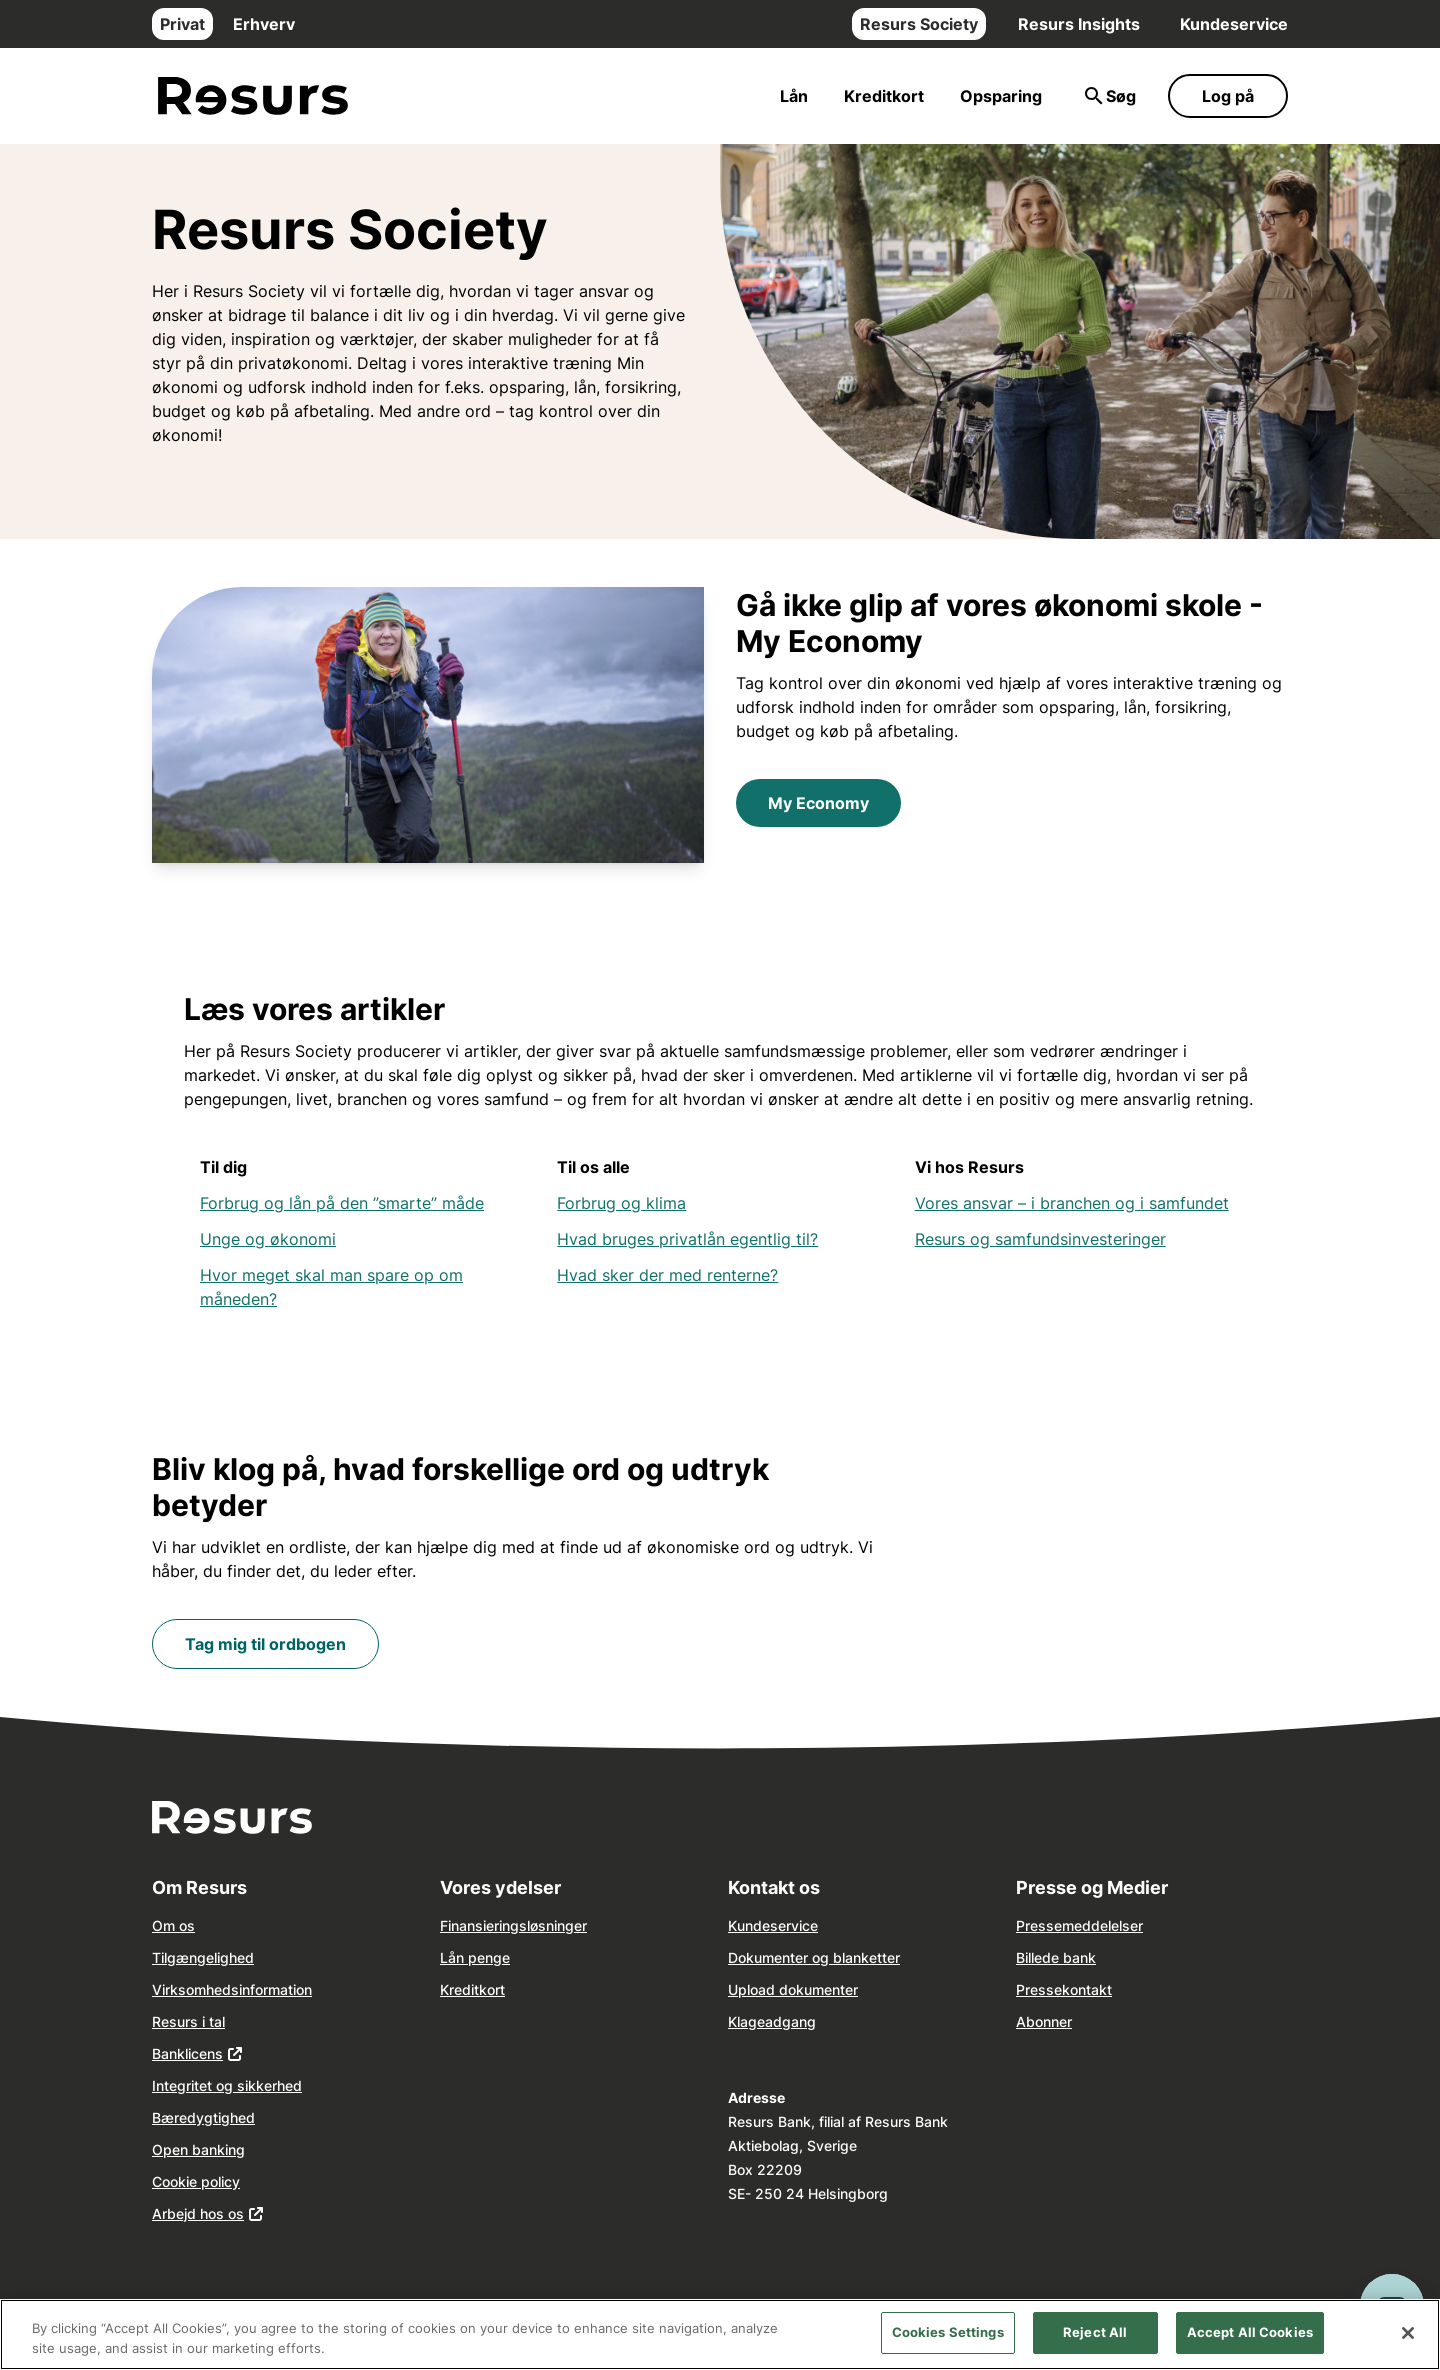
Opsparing (1001, 96)
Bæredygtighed (203, 2117)
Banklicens (187, 2053)
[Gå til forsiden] (253, 96)
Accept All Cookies (1250, 2332)
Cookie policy (196, 2181)
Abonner (1044, 2021)
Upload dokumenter (793, 1989)
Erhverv (264, 24)
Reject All (1095, 2332)
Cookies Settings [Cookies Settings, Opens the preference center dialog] (948, 2332)
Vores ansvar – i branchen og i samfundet (1072, 1203)
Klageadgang (772, 2021)
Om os (173, 1925)
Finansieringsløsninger (513, 1925)
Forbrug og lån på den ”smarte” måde (342, 1203)
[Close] (1408, 2333)
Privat (182, 24)
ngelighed (221, 1957)
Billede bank (1056, 1957)
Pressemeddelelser (1079, 1925)
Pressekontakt (1064, 1989)
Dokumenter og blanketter (814, 1957)
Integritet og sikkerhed (227, 2085)
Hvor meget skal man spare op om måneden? (331, 1287)
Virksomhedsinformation (232, 1989)
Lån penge (475, 1957)
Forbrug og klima (621, 1203)
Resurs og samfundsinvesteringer (1040, 1239)
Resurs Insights (1079, 24)
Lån (794, 96)
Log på (1228, 96)
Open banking (198, 2149)
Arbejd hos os (198, 2213)
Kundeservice (1234, 24)
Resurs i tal (188, 2021)
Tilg (164, 1957)
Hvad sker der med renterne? (667, 1275)
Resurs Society (919, 24)
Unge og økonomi (268, 1239)
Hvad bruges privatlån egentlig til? (687, 1239)
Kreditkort (884, 96)
